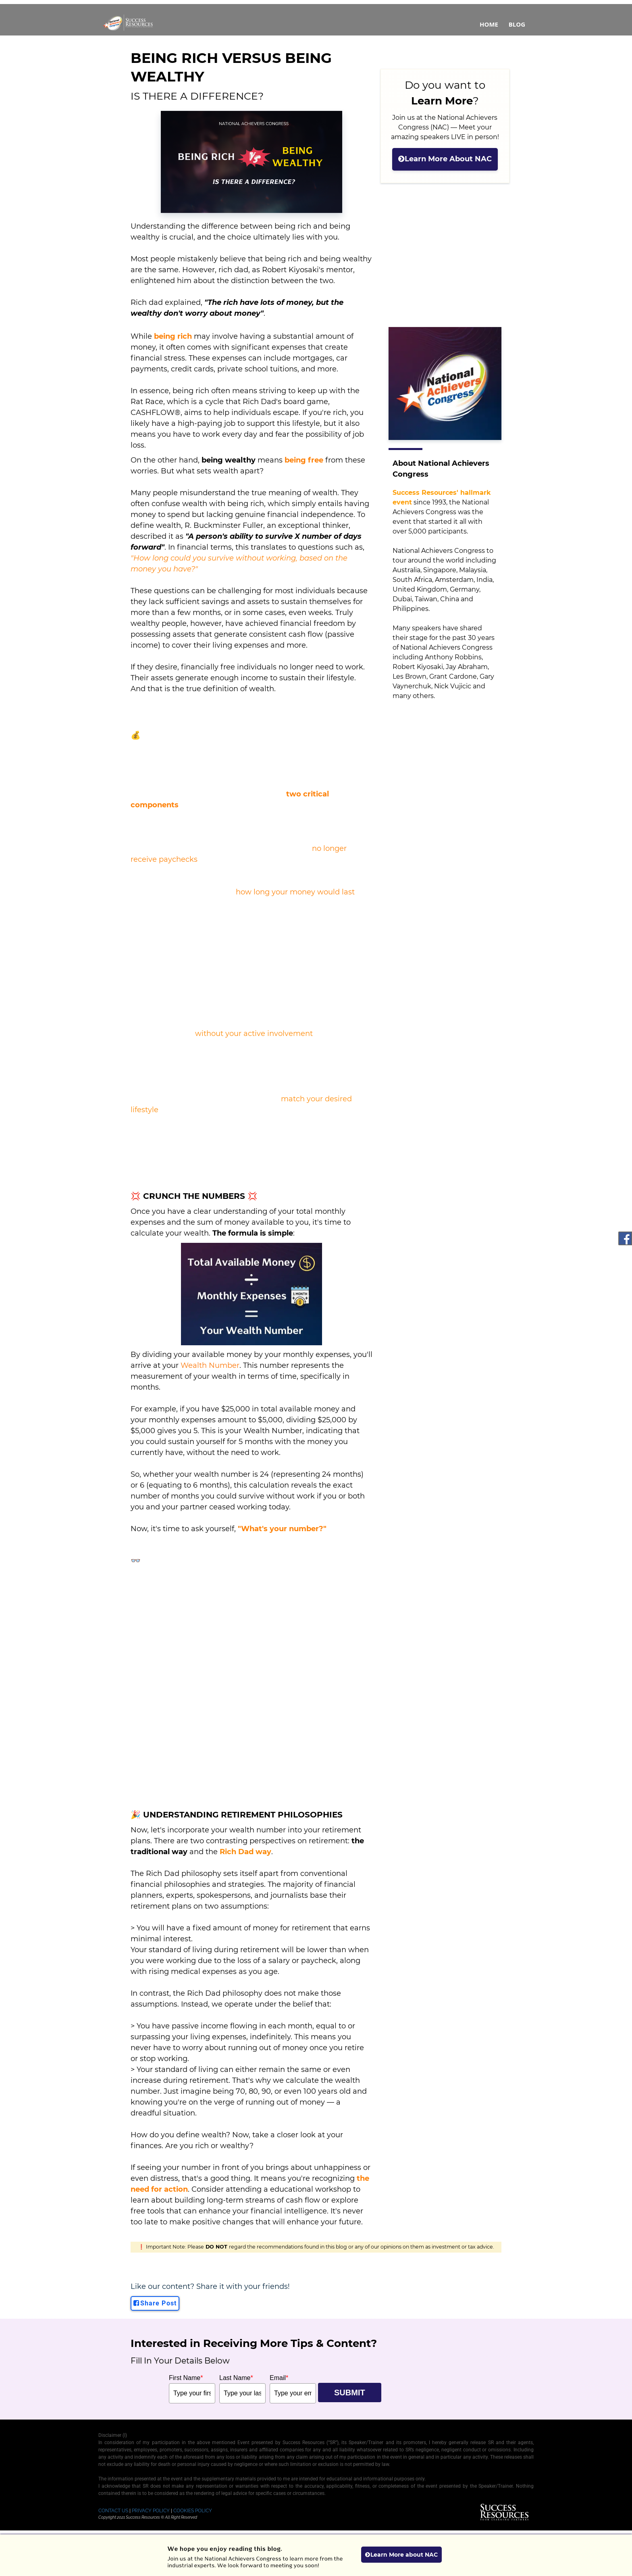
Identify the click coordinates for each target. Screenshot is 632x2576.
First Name (186, 2377)
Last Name (236, 2377)
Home (489, 24)
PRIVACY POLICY (151, 2510)
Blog (517, 24)
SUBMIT (349, 2392)
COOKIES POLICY (192, 2510)
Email (279, 2377)
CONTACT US (113, 2510)
